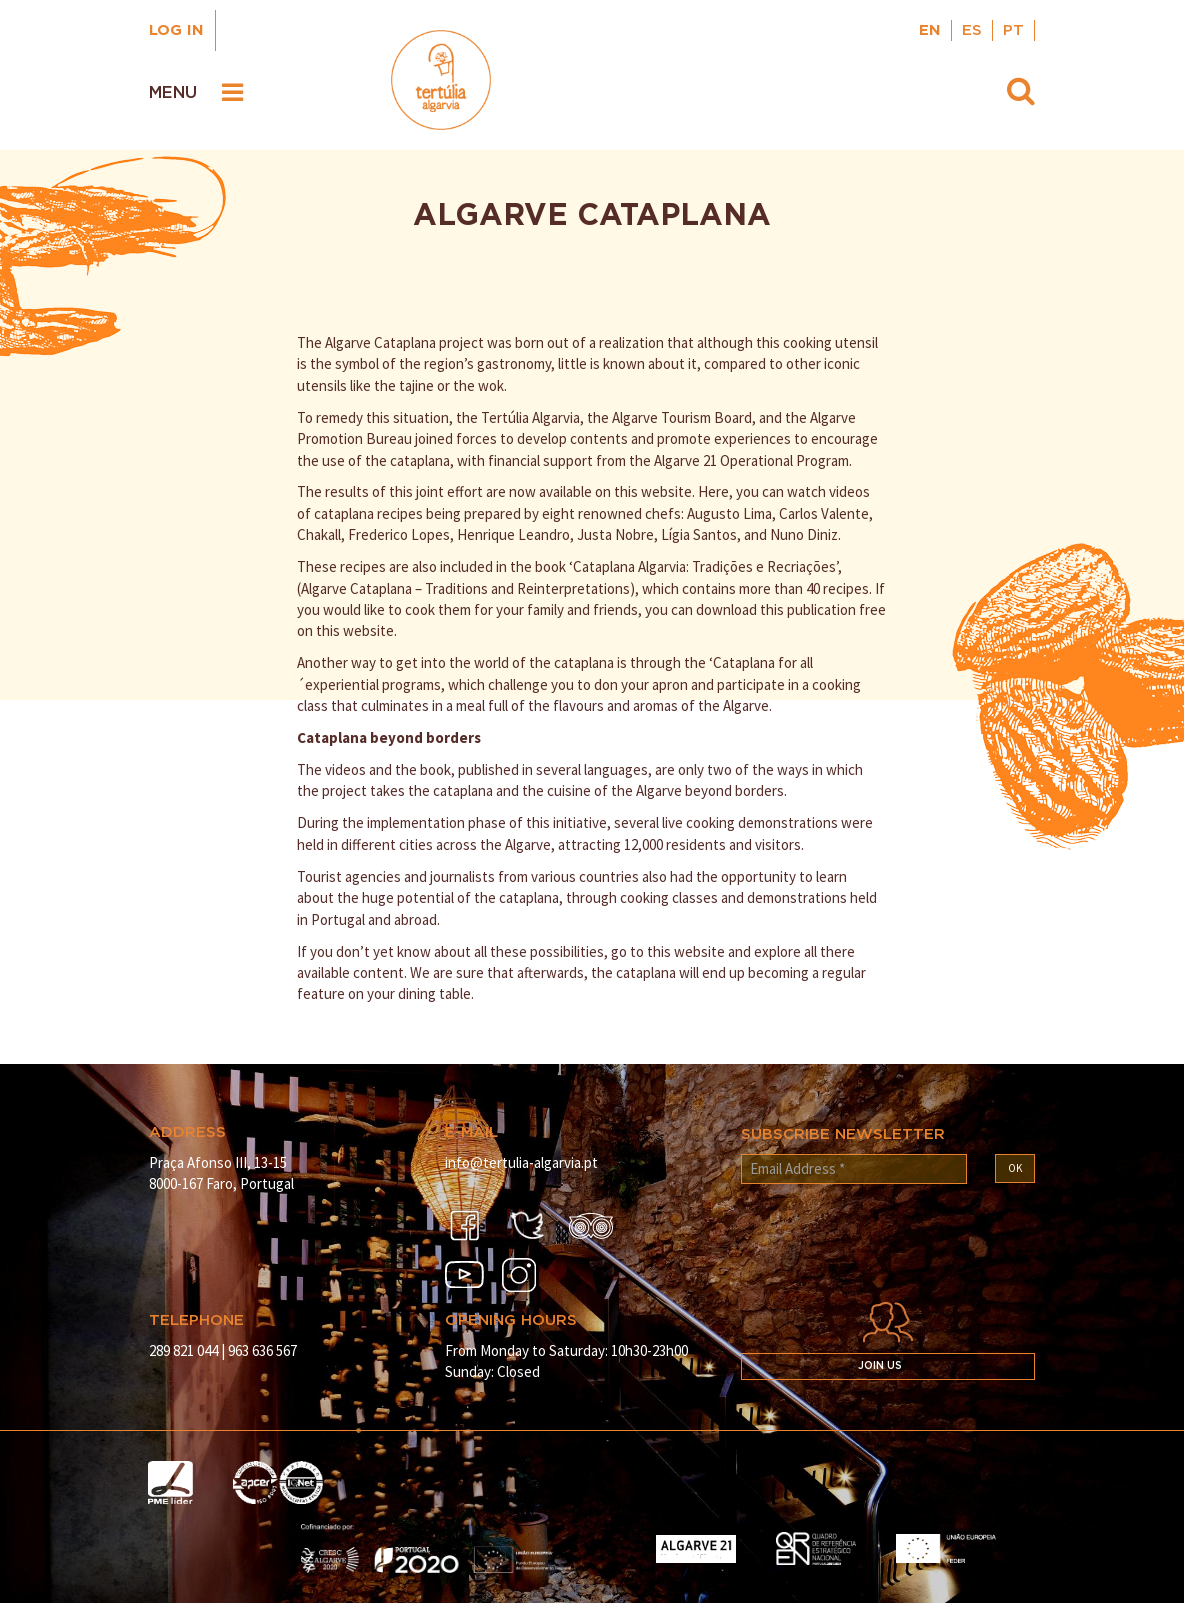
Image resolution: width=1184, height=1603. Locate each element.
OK (1015, 1168)
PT (1013, 30)
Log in (176, 30)
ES (972, 30)
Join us (880, 1366)
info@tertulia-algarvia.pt (521, 1162)
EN (930, 30)
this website (686, 951)
